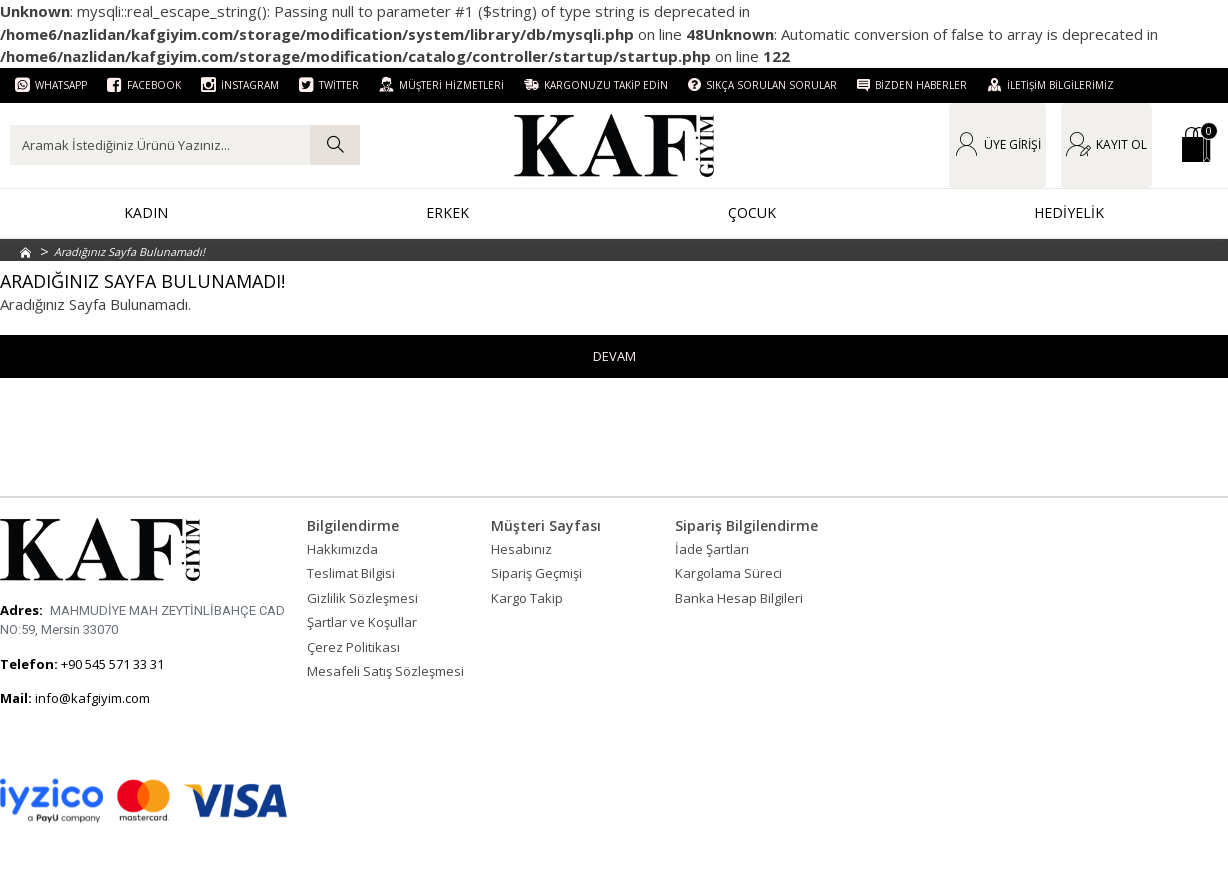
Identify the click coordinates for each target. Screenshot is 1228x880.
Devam (614, 356)
